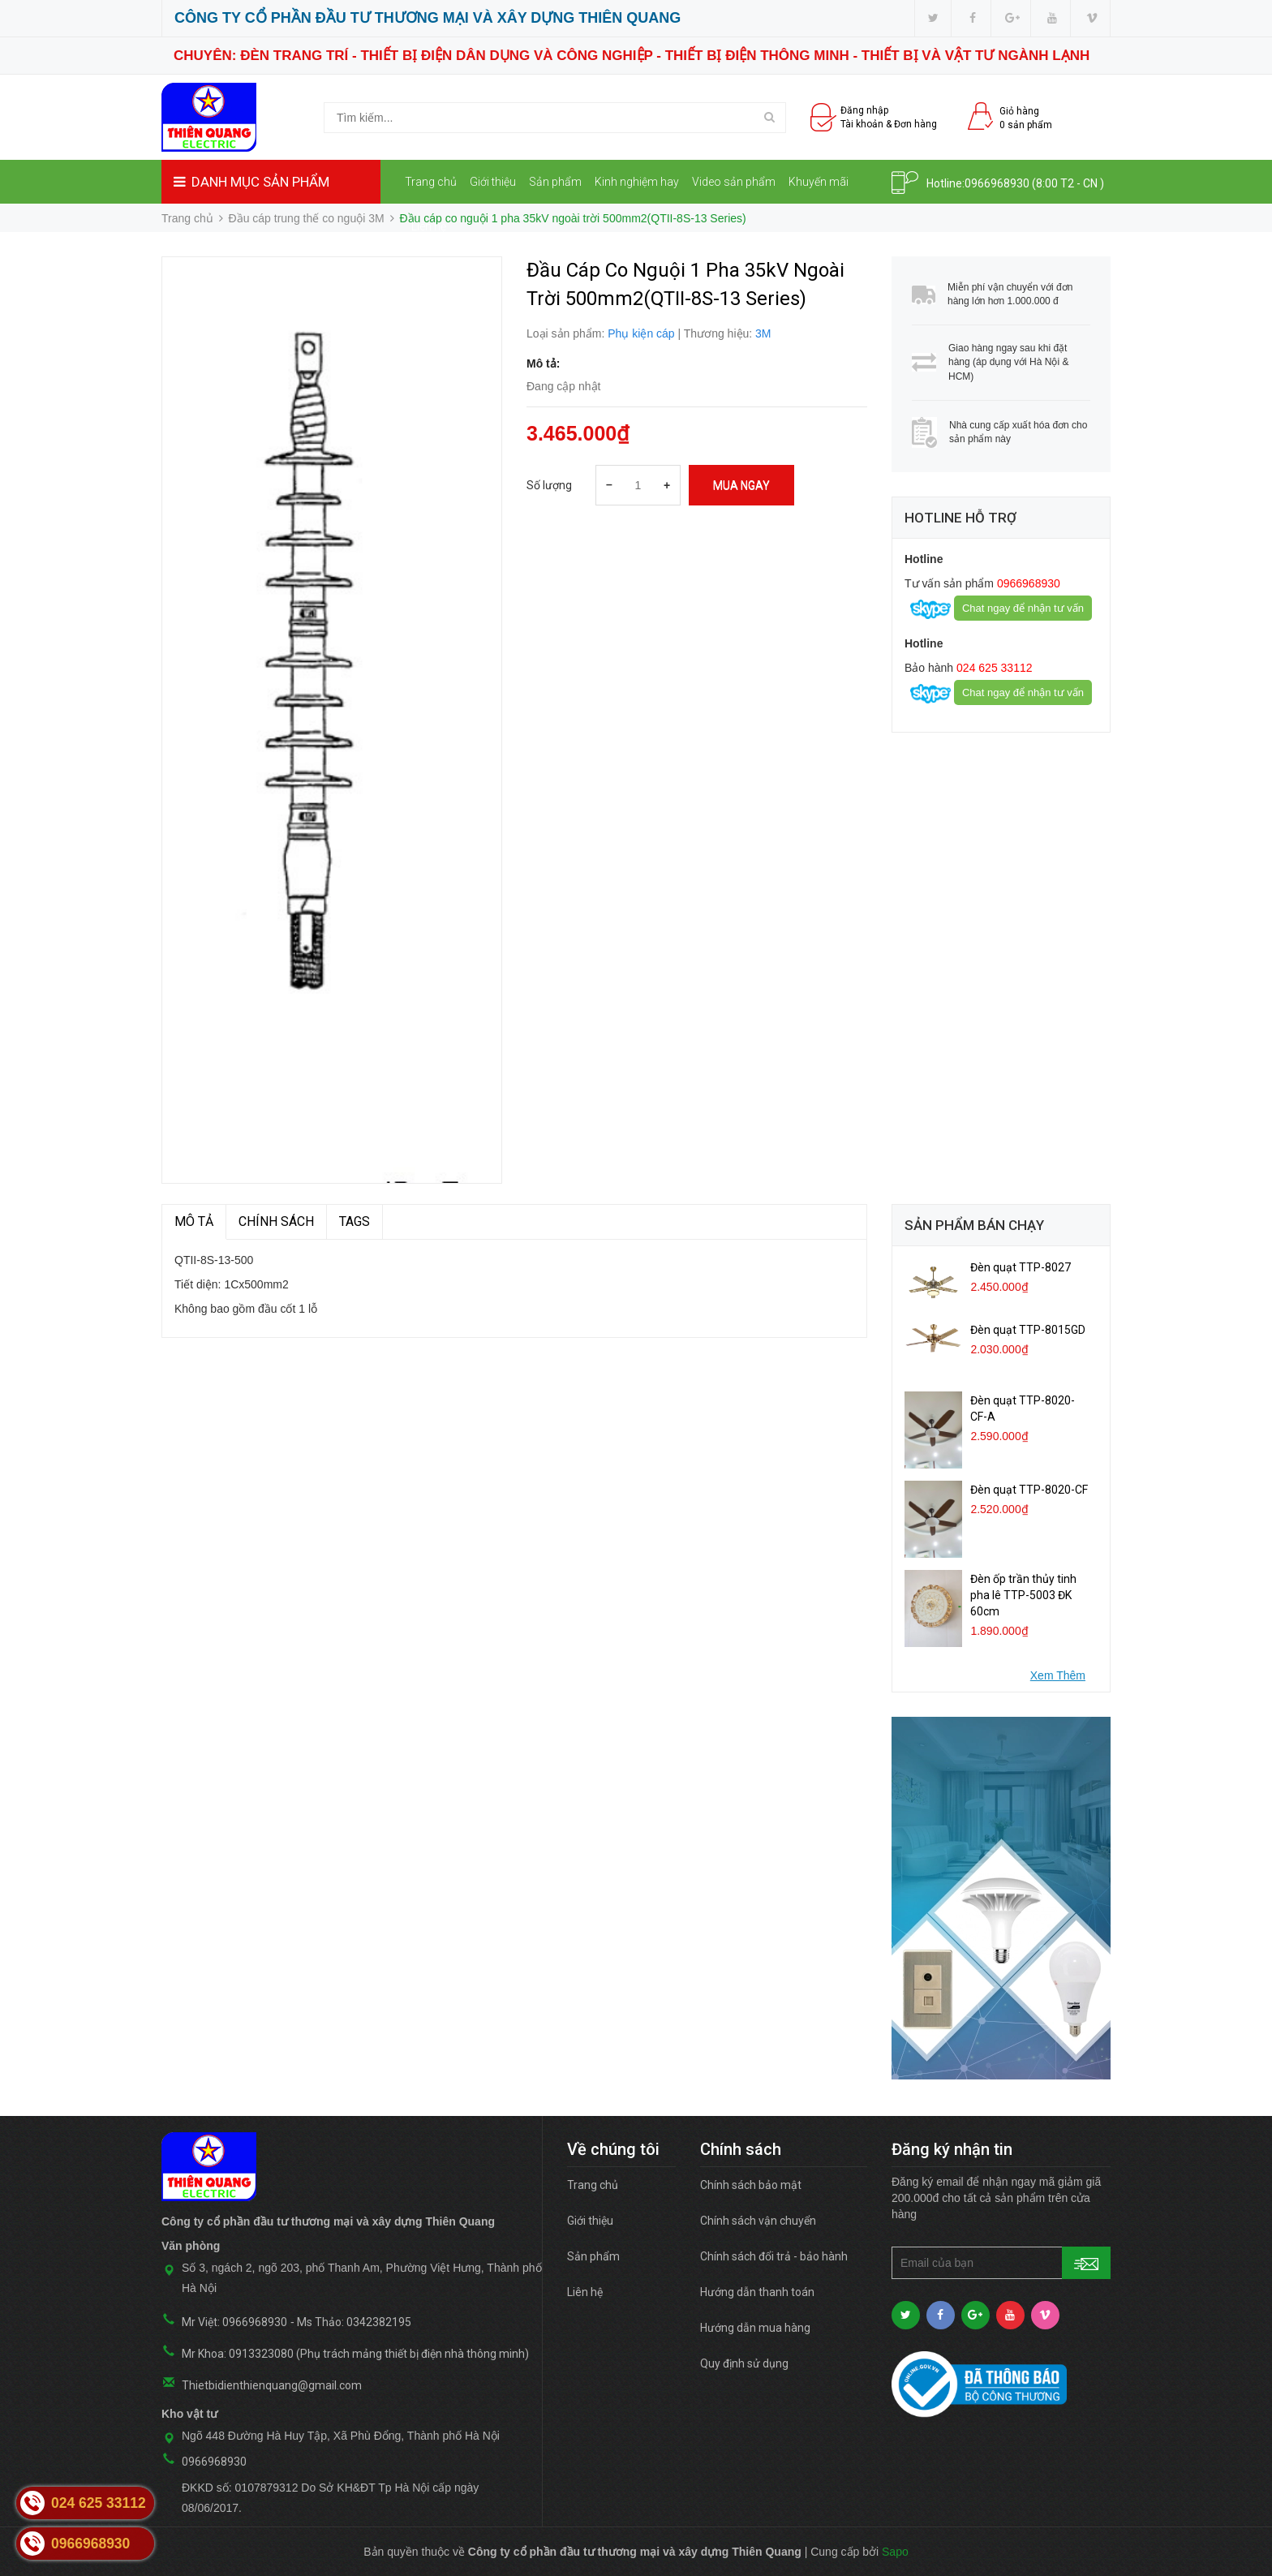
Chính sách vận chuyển (758, 2220)
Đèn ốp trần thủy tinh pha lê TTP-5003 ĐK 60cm (1023, 1595)
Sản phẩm (555, 181)
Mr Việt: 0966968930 (234, 2322)
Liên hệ (428, 226)
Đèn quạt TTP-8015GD (1027, 1329)
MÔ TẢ (193, 1221)
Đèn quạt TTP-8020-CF (1029, 1489)
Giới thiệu (493, 181)
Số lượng (549, 485)
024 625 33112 (992, 667)
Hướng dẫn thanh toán (757, 2292)
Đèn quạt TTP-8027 (1020, 1267)
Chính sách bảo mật (750, 2184)
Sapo (895, 2551)
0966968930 (997, 183)
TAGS (354, 1221)
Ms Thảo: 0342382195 (354, 2322)
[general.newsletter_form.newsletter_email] (1001, 2263)
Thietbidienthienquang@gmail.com (272, 2385)
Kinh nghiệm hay (637, 181)
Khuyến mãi (819, 181)
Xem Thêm (1057, 1675)
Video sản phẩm (734, 181)
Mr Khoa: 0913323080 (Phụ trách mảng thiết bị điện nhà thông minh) (355, 2353)
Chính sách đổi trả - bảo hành (774, 2256)
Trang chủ (431, 181)
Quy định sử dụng (744, 2363)
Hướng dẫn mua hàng (755, 2327)
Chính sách (276, 1221)
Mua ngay (741, 485)
